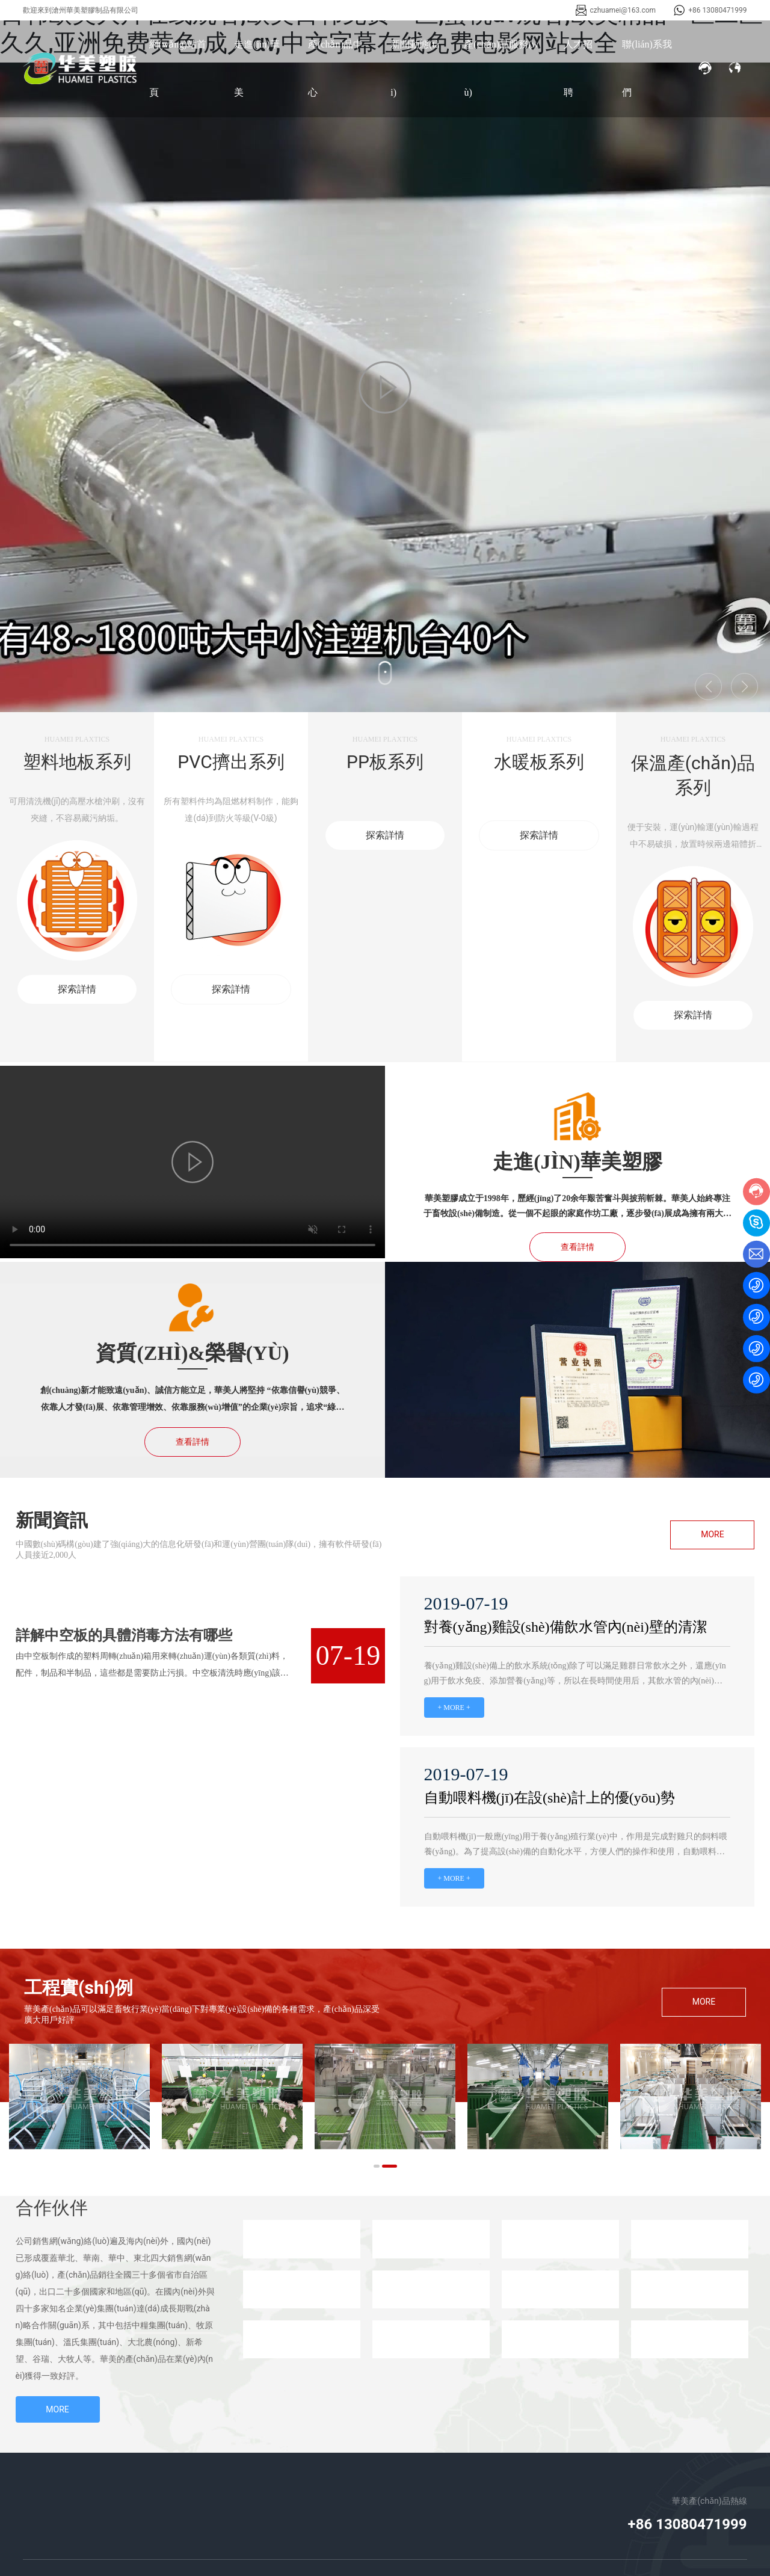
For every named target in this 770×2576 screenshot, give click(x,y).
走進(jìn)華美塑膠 (577, 1162)
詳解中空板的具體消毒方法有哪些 (124, 1635)
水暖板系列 (539, 761)
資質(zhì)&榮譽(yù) (192, 1353)
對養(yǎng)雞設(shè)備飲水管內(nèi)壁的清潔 (565, 1627)
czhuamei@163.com (623, 10)
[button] (377, 2166)
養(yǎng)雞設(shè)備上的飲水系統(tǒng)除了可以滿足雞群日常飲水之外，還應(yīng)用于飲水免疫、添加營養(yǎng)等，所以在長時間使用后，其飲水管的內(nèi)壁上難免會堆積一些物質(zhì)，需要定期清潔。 (575, 1680)
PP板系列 (385, 761)
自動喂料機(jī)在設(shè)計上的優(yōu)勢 (549, 1798)
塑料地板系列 (77, 761)
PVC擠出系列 (230, 761)
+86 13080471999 (717, 10)
